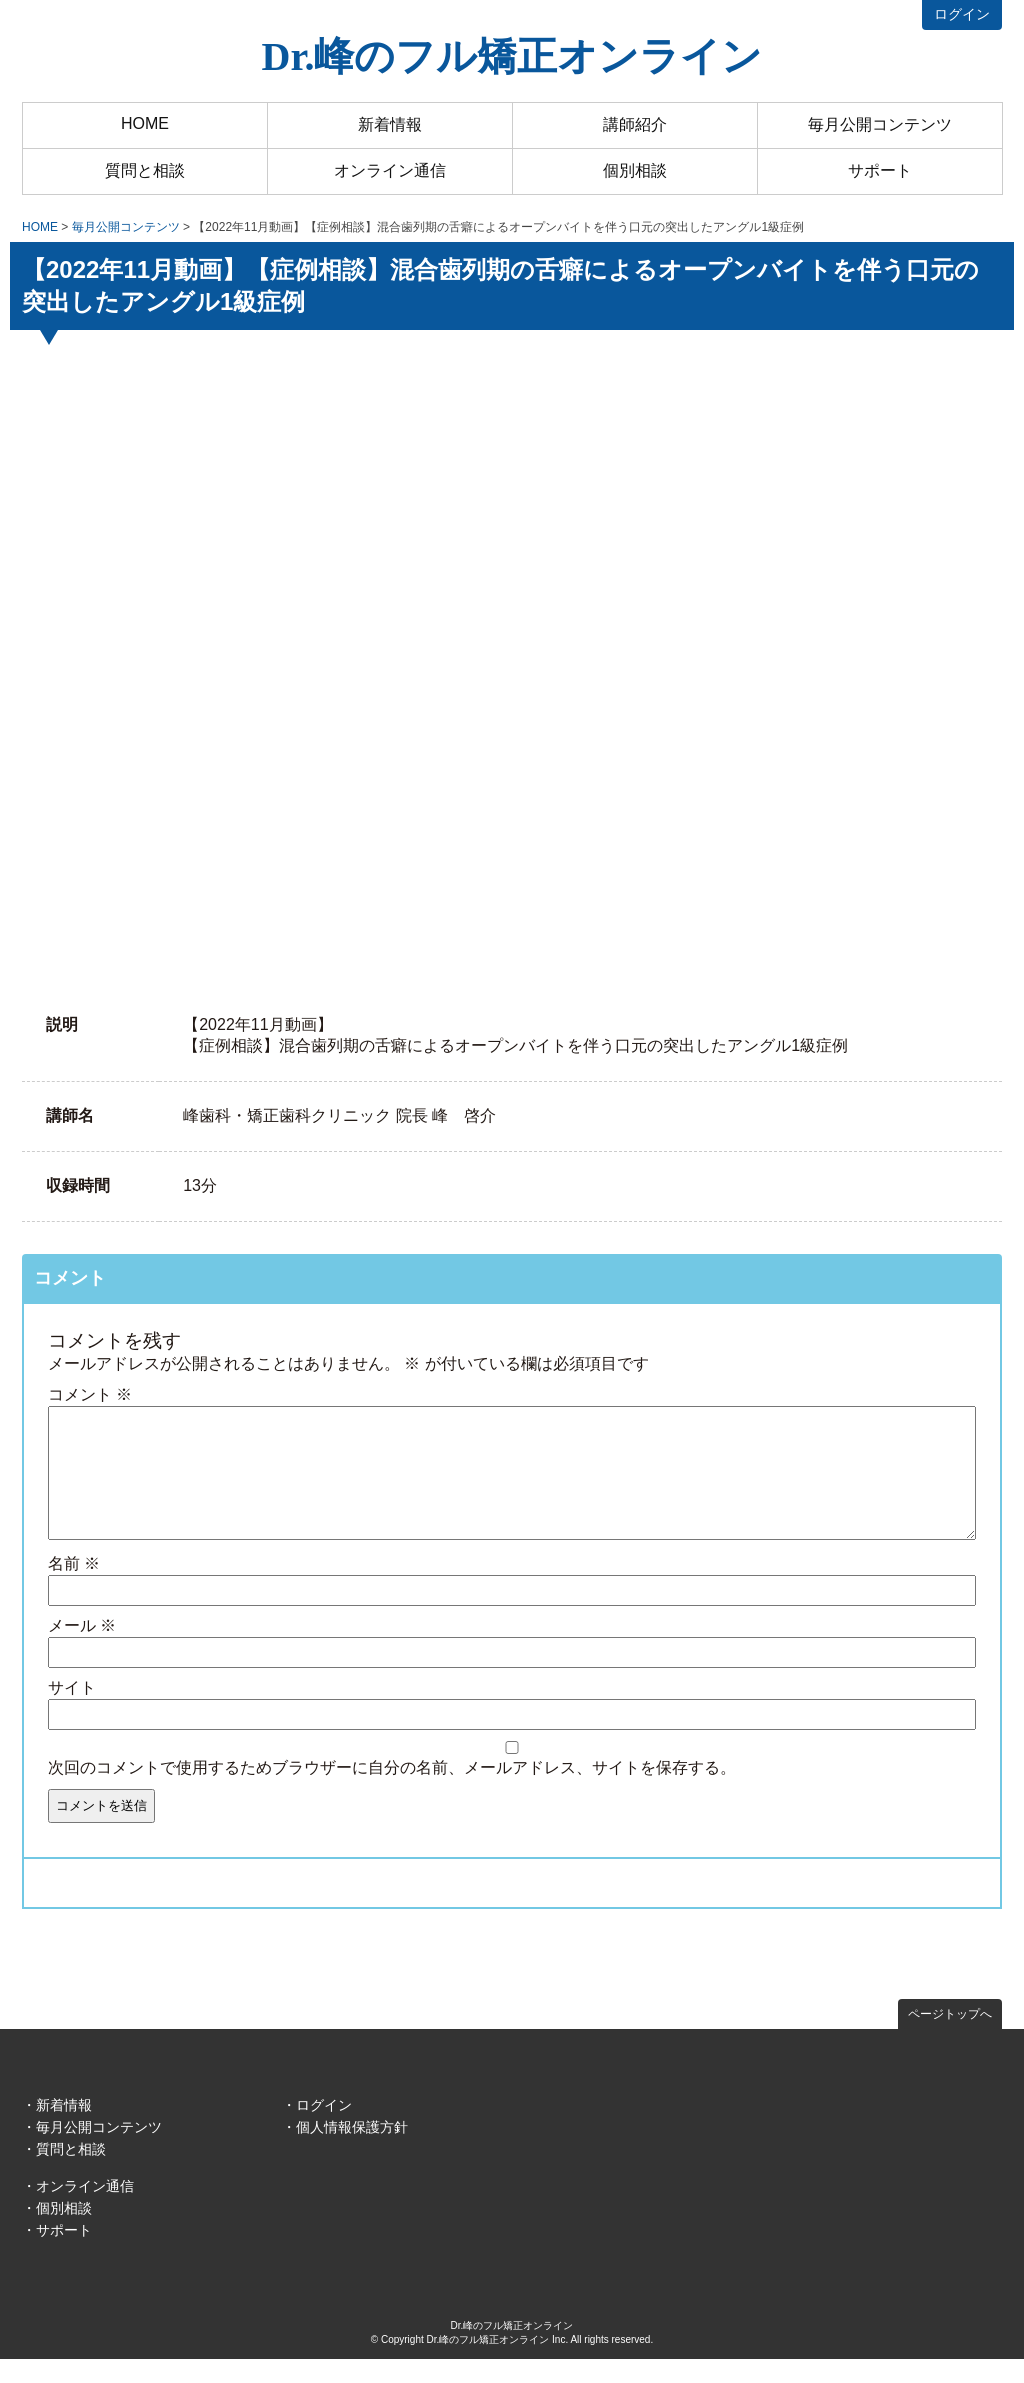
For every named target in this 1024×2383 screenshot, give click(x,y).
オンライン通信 (390, 170)
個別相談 (635, 170)
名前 (74, 1587)
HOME (145, 123)
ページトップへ (950, 2038)
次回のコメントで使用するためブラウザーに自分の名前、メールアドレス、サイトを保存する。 (392, 1791)
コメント (90, 1394)
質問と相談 (145, 170)
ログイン (962, 14)
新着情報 (390, 124)
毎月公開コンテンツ (880, 124)
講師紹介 (635, 124)
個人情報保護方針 (352, 2151)
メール (82, 1649)
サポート (880, 170)
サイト (72, 1711)
